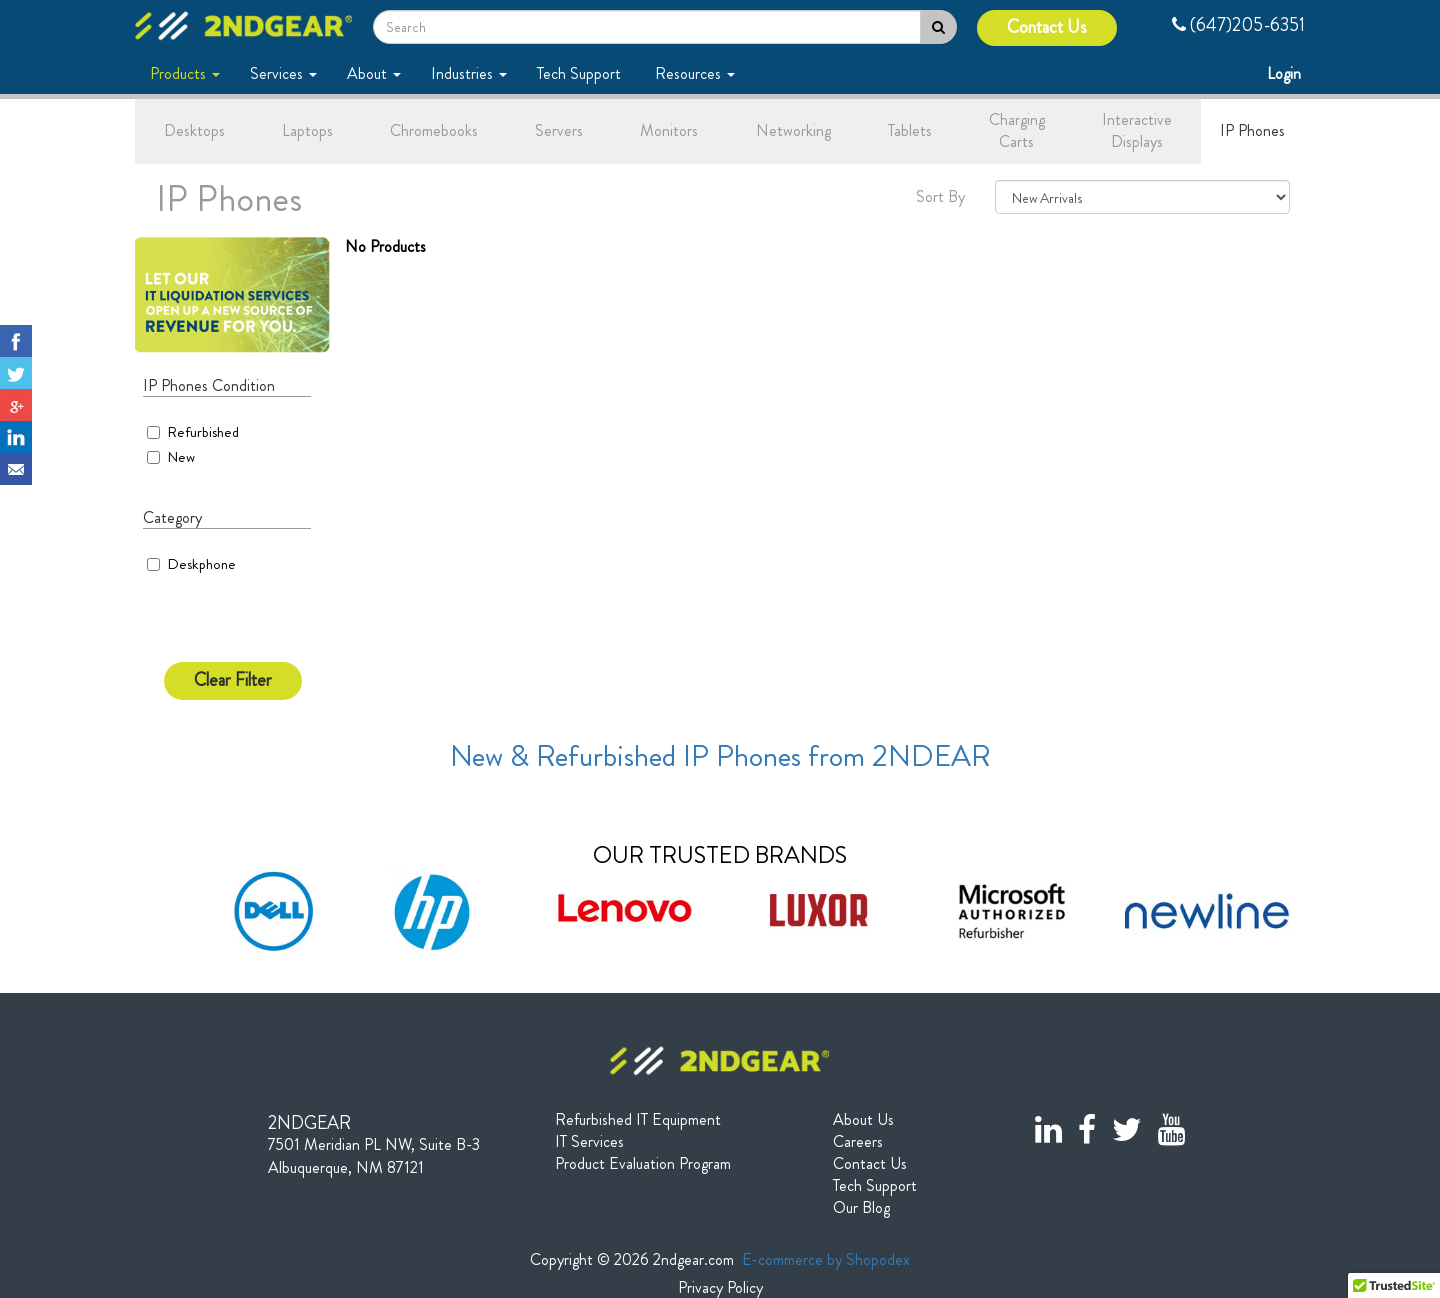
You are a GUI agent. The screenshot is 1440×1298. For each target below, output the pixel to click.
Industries (469, 73)
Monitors (669, 130)
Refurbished (193, 432)
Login (1286, 73)
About (374, 73)
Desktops (194, 130)
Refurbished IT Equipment (638, 1120)
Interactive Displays (1137, 131)
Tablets (910, 130)
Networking (793, 130)
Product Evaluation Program (643, 1164)
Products (185, 73)
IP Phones (1252, 130)
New (171, 457)
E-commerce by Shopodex (826, 1259)
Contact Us (1047, 27)
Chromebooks (434, 130)
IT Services (589, 1142)
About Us (863, 1120)
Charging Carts (1017, 131)
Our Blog (861, 1208)
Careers (858, 1142)
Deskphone (201, 564)
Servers (559, 130)
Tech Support (581, 73)
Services (283, 73)
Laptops (307, 130)
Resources (695, 73)
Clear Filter (233, 680)
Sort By (940, 197)
